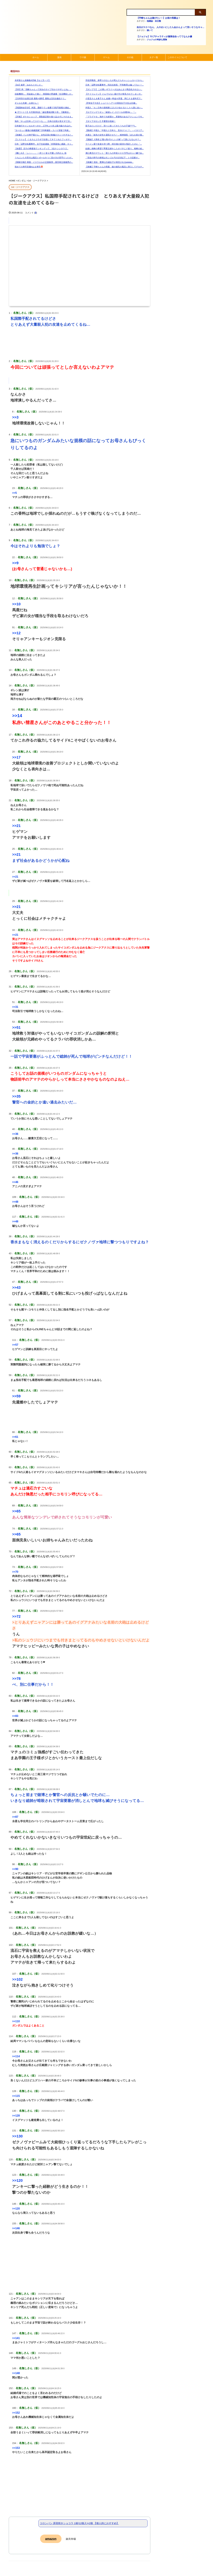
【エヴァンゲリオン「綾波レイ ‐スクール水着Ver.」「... (108, 112)
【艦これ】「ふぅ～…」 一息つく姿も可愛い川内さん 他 (38, 153)
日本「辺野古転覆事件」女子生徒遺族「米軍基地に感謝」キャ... (42, 144)
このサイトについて (177, 57)
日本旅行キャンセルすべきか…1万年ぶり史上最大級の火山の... (41, 126)
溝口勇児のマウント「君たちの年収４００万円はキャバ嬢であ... (112, 153)
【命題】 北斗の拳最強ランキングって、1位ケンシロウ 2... (39, 148)
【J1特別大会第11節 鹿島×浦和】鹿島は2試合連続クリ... (38, 98)
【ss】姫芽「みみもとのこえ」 (27, 85)
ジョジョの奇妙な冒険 (157, 39)
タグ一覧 (153, 57)
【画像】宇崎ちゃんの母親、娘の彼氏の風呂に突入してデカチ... (112, 167)
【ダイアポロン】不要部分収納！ (98, 121)
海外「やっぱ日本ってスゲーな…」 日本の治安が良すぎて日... (41, 121)
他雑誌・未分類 (154, 21)
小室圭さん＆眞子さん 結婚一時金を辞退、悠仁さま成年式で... (111, 98)
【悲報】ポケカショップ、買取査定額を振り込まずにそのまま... (42, 117)
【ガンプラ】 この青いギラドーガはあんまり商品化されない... (111, 89)
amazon (54, 2539)
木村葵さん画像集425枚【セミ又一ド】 (30, 80)
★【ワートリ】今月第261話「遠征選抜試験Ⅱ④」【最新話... (40, 112)
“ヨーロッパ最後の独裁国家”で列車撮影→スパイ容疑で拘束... (40, 130)
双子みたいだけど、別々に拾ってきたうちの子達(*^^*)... (108, 126)
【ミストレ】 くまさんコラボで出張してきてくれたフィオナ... (41, 139)
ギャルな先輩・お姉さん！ (25, 103)
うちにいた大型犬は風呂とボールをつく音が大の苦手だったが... (42, 157)
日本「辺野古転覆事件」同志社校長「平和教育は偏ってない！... (112, 85)
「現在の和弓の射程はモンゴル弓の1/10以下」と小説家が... (110, 157)
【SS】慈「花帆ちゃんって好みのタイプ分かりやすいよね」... (41, 89)
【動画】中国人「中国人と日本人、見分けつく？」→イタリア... (112, 130)
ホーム (35, 57)
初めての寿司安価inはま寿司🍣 (27, 167)
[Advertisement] (79, 2265)
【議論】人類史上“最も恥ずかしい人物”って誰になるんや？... (111, 139)
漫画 (59, 57)
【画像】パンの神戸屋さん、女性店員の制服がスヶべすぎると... (42, 135)
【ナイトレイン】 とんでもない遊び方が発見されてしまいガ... (111, 94)
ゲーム (106, 57)
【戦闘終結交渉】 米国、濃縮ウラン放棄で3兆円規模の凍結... (41, 107)
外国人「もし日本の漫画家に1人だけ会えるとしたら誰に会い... (112, 107)
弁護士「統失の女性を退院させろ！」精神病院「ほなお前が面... (112, 135)
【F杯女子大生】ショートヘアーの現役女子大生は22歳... (109, 103)
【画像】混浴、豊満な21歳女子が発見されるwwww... (107, 162)
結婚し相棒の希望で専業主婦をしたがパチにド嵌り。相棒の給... (112, 148)
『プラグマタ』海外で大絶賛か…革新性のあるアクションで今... (112, 117)
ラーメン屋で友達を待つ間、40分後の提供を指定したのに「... (111, 144)
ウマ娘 (83, 57)
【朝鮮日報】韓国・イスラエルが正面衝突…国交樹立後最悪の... (42, 162)
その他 (130, 57)
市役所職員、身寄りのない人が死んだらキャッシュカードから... (112, 80)
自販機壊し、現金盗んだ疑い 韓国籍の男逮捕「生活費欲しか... (42, 94)
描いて (150, 30)
